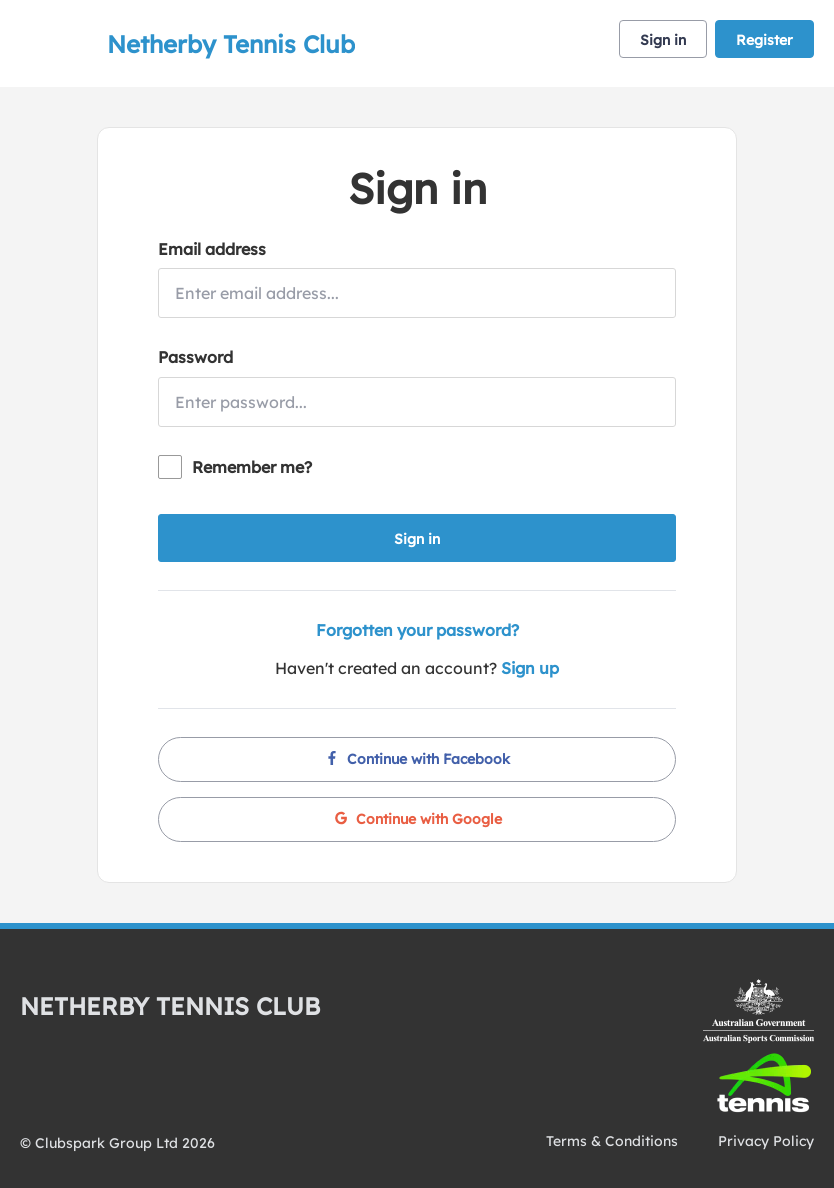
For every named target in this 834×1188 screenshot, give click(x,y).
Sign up (530, 668)
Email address (212, 249)
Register (764, 40)
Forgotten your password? (417, 630)
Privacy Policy (766, 1141)
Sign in (663, 40)
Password (195, 357)
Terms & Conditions (612, 1141)
